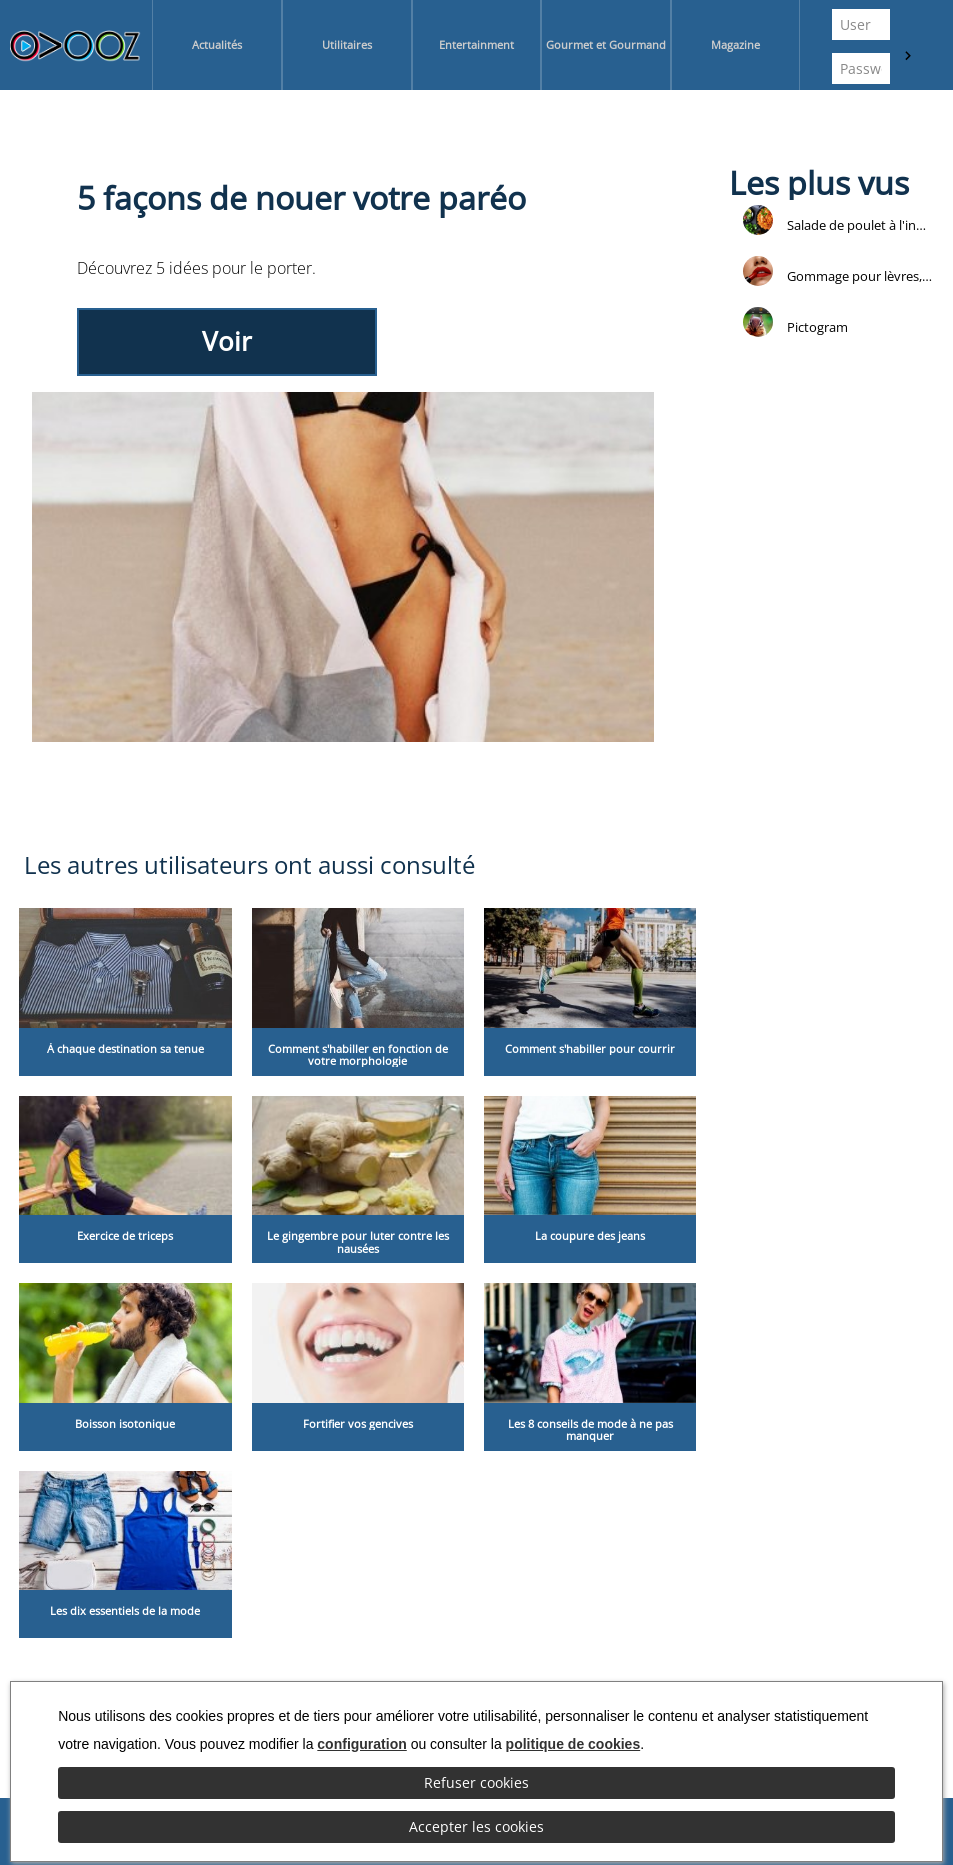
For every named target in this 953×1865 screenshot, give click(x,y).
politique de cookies (573, 1744)
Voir (227, 341)
